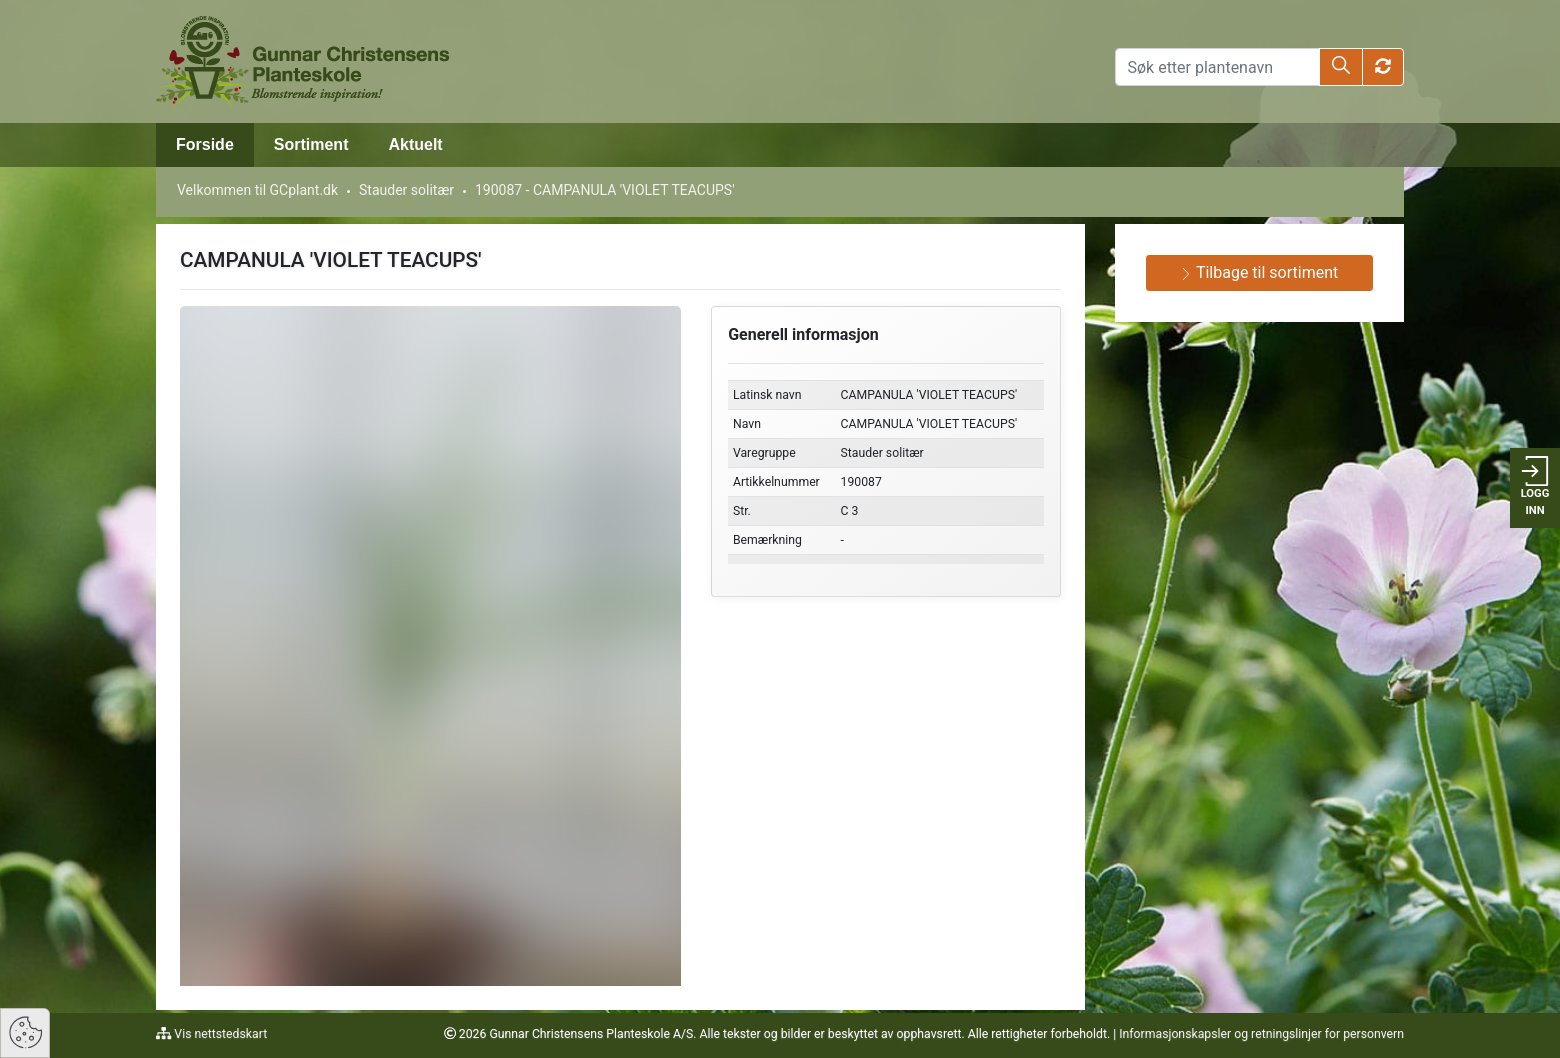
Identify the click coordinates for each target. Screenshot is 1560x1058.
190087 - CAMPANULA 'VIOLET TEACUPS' (605, 190)
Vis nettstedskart (219, 1034)
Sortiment (311, 144)
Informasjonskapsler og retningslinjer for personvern (1261, 1034)
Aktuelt (415, 144)
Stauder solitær (406, 190)
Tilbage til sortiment (1259, 272)
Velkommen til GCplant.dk (257, 190)
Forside (205, 144)
